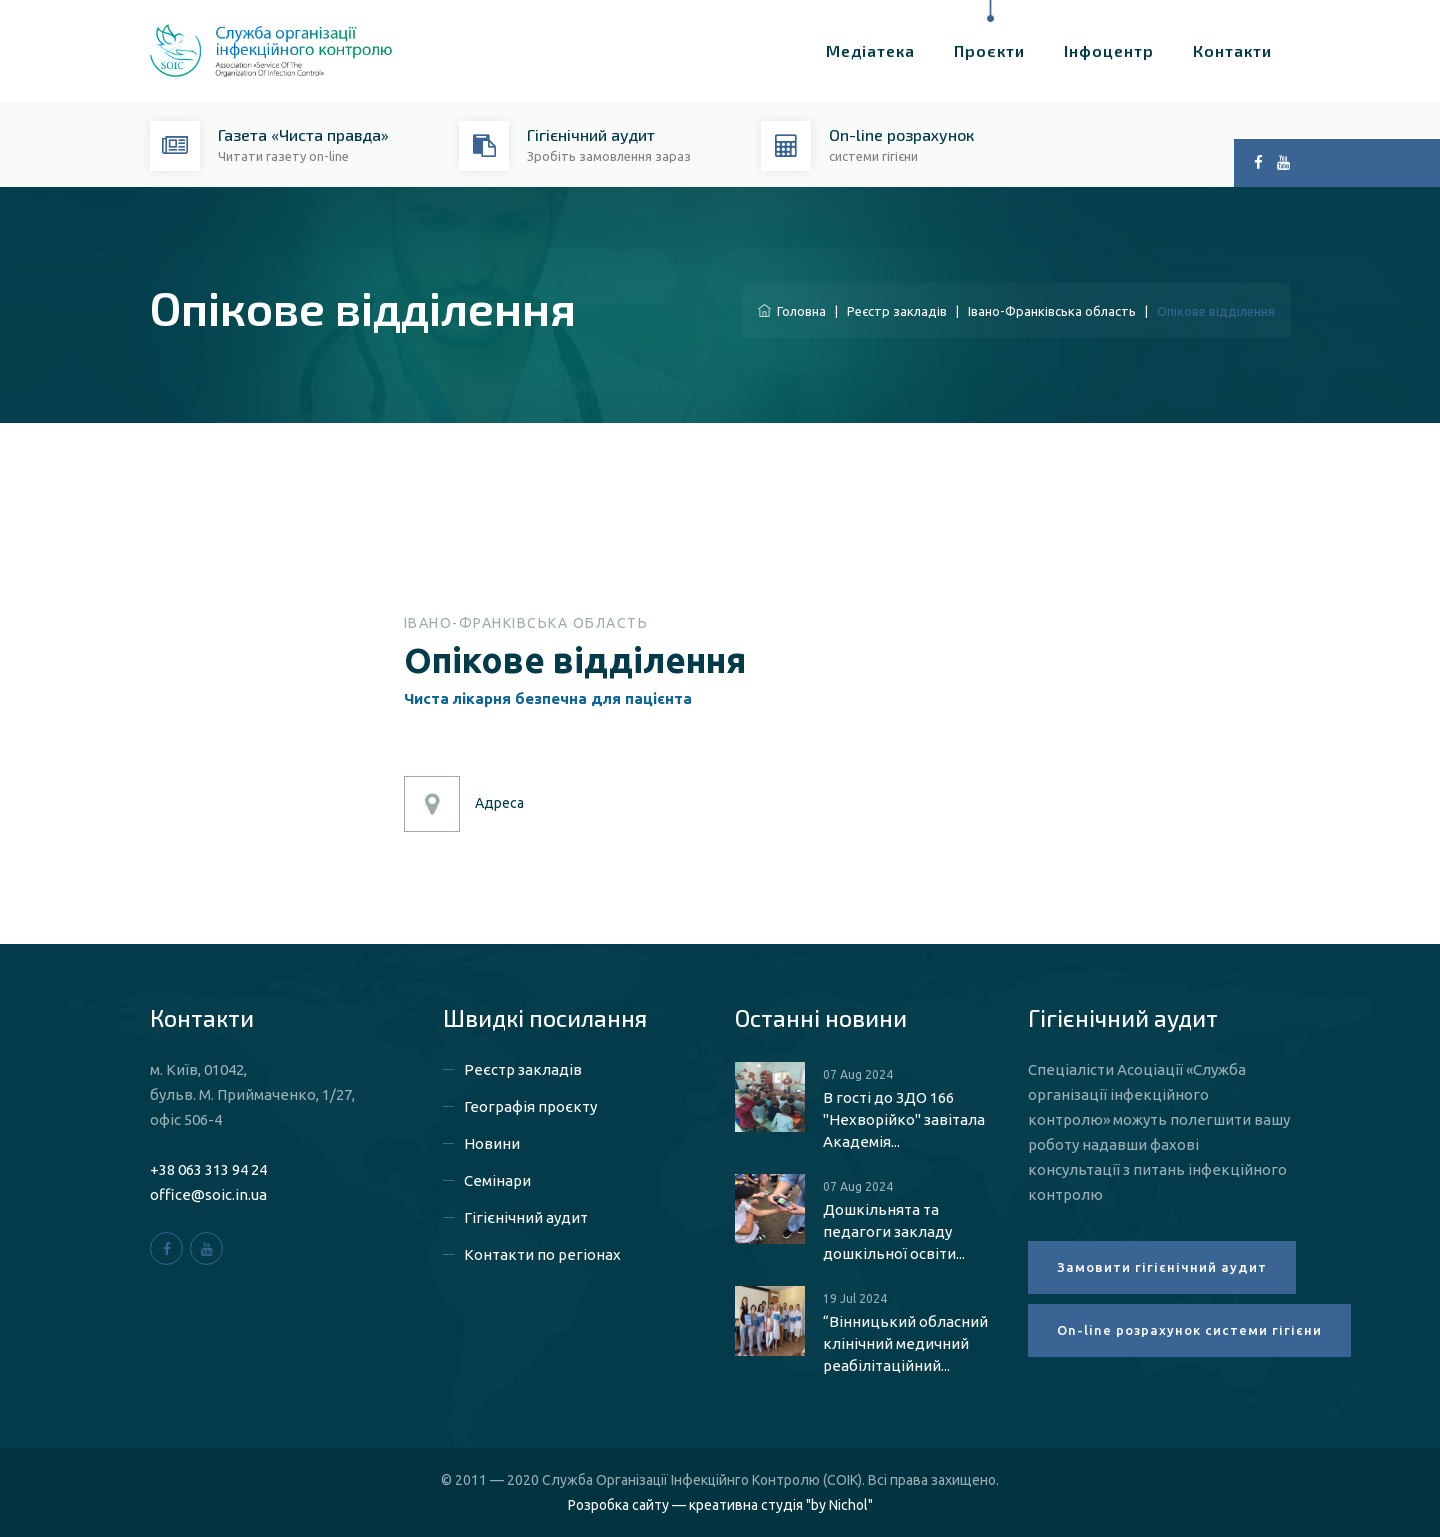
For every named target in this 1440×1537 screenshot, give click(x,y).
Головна (792, 311)
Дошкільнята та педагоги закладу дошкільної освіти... (894, 1231)
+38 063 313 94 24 (208, 1169)
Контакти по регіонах (542, 1254)
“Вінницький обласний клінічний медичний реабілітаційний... (905, 1343)
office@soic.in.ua (208, 1194)
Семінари (497, 1180)
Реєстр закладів (897, 311)
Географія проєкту (530, 1106)
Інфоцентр (1109, 50)
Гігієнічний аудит (526, 1217)
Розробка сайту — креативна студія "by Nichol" (720, 1505)
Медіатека (870, 50)
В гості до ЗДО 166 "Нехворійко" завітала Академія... (904, 1119)
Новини (492, 1143)
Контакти (1232, 50)
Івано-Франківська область (1052, 311)
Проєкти (989, 50)
